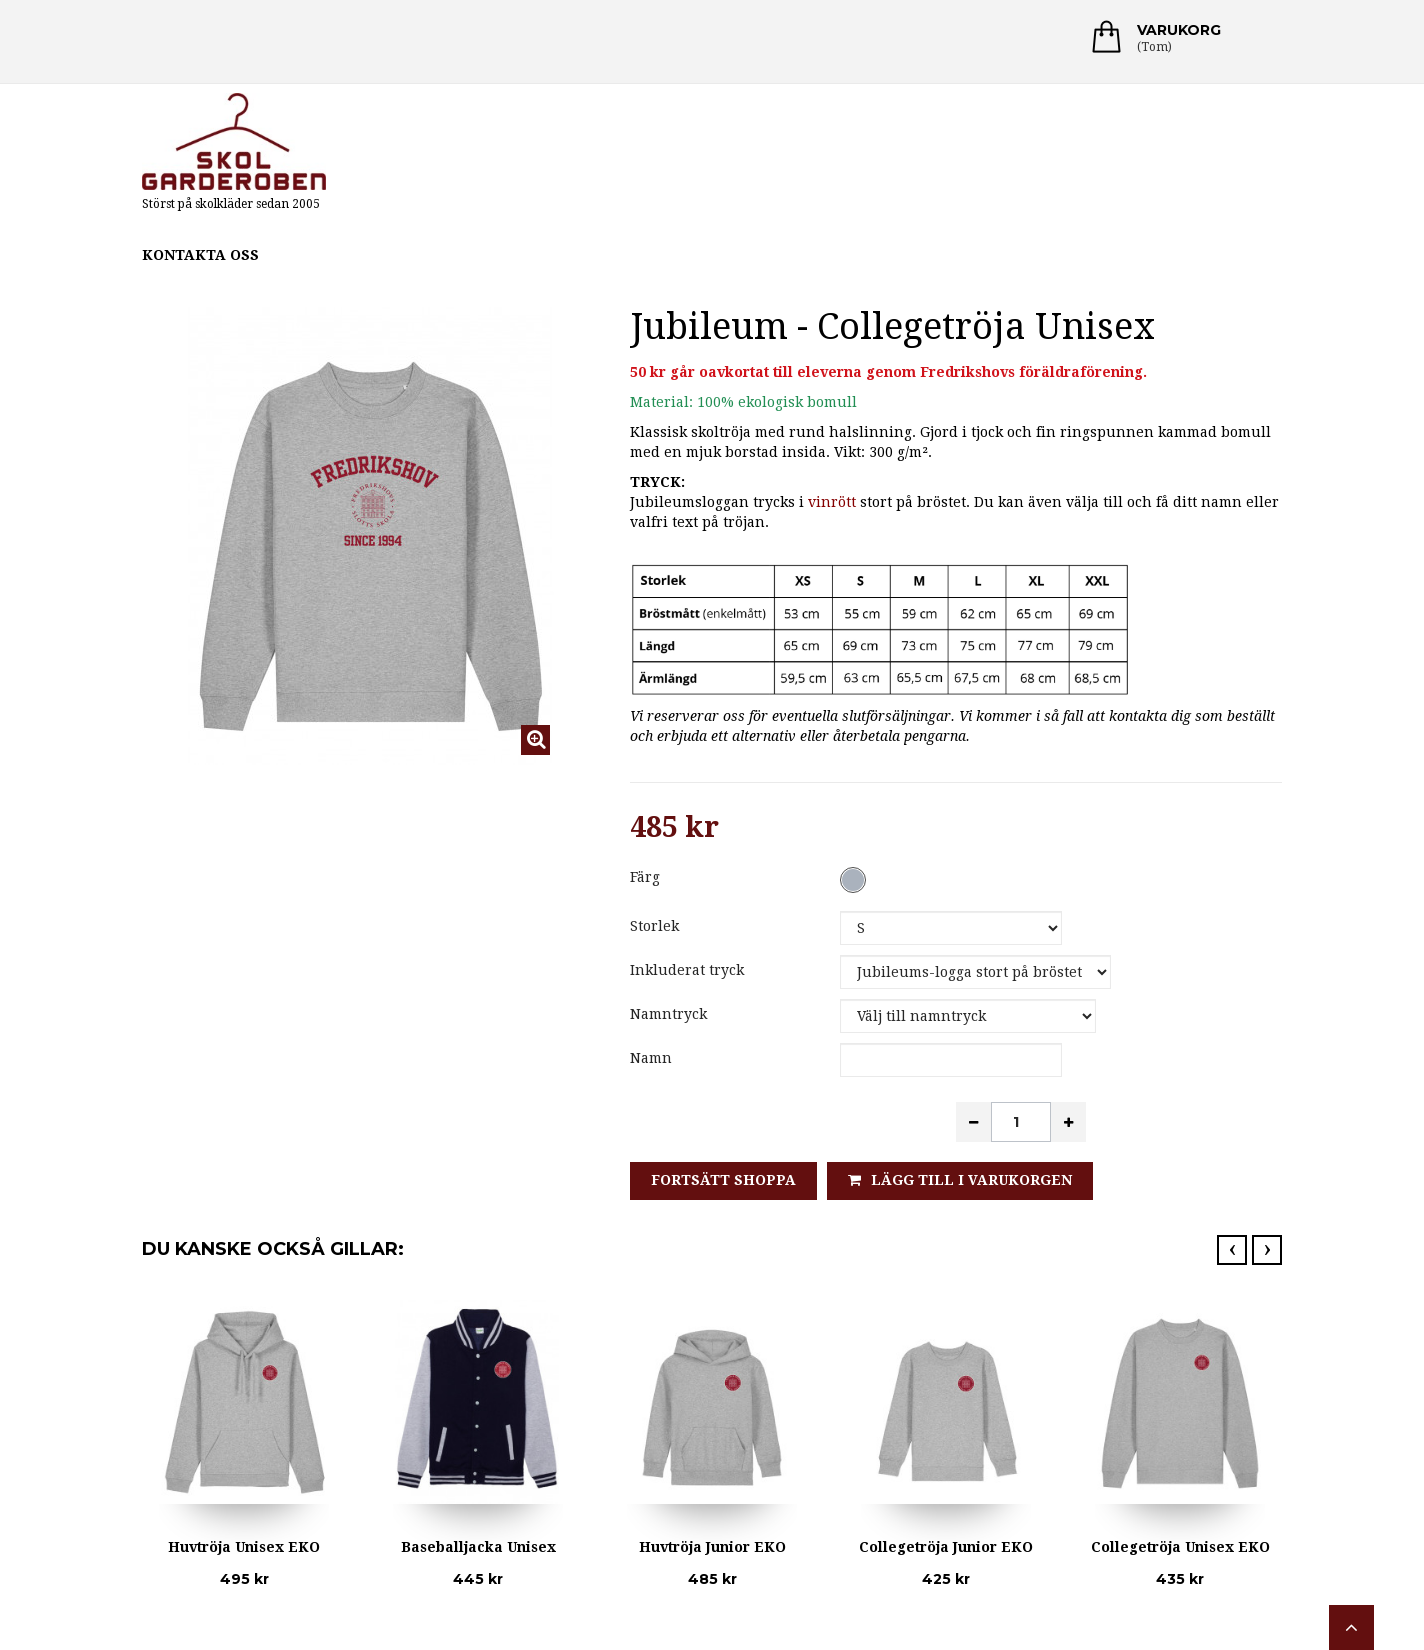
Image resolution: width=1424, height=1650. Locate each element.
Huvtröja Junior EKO (712, 1547)
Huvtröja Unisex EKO (244, 1547)
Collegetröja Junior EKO (946, 1547)
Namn (651, 1058)
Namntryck (670, 1014)
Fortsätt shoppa (723, 1180)
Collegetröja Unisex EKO (1180, 1547)
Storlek (656, 926)
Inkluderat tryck (691, 970)
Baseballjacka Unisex (478, 1547)
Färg (647, 877)
